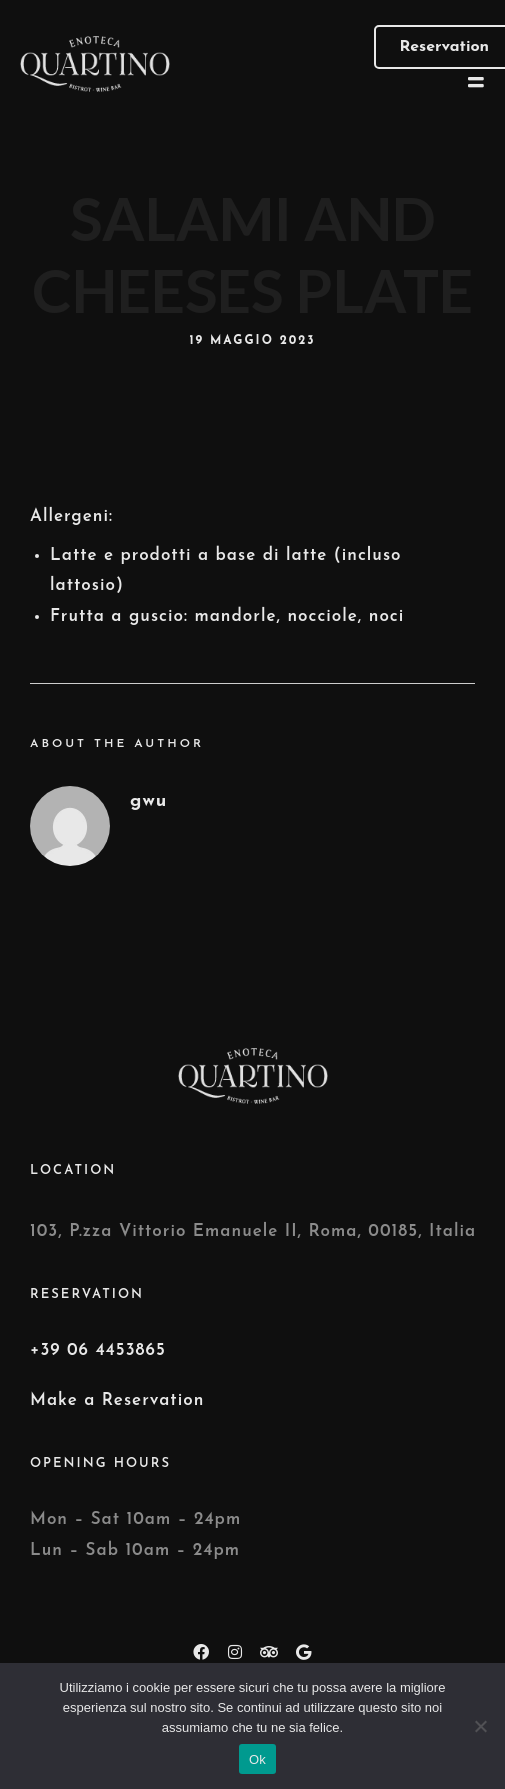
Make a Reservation (117, 1400)
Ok (257, 1759)
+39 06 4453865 (98, 1350)
